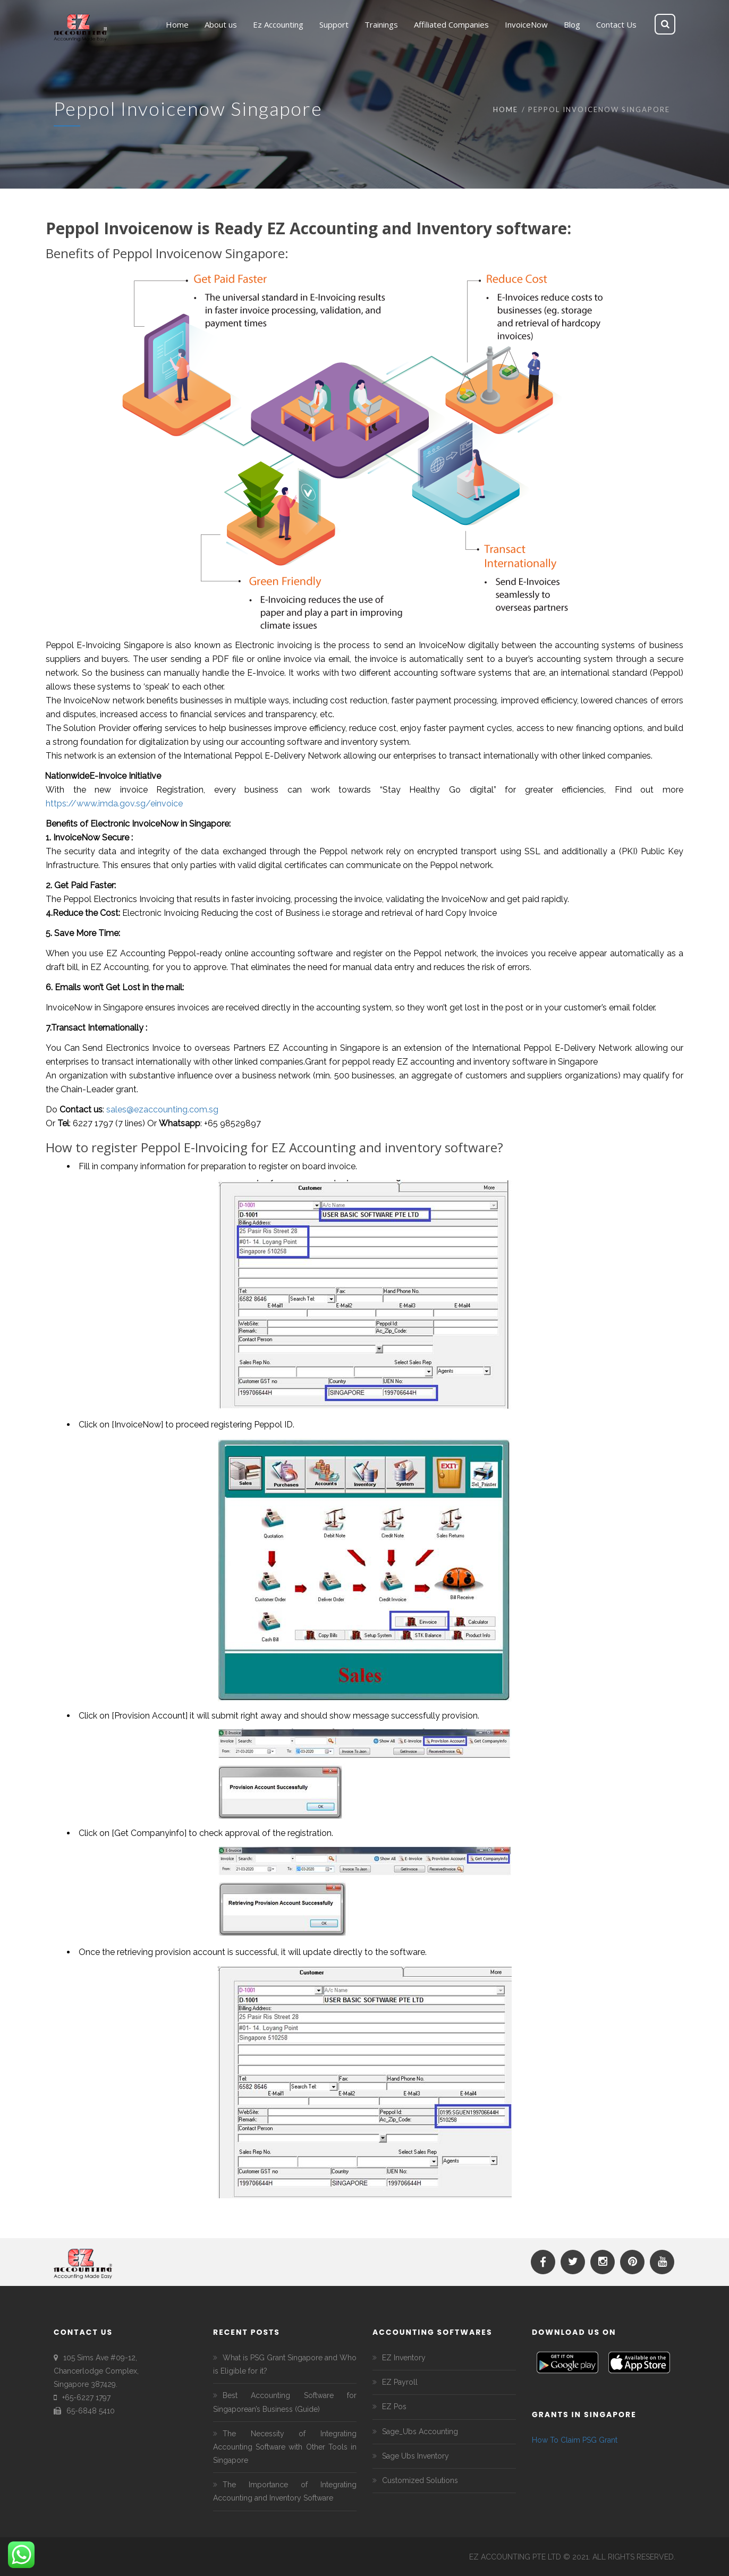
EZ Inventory (404, 2357)
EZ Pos (394, 2406)
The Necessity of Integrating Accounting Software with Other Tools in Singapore (285, 2446)
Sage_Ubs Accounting (420, 2431)
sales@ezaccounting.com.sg (162, 1109)
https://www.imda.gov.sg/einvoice (114, 803)
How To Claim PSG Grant (574, 2440)
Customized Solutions (420, 2480)
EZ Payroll (400, 2382)
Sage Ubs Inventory (415, 2456)
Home (505, 109)
